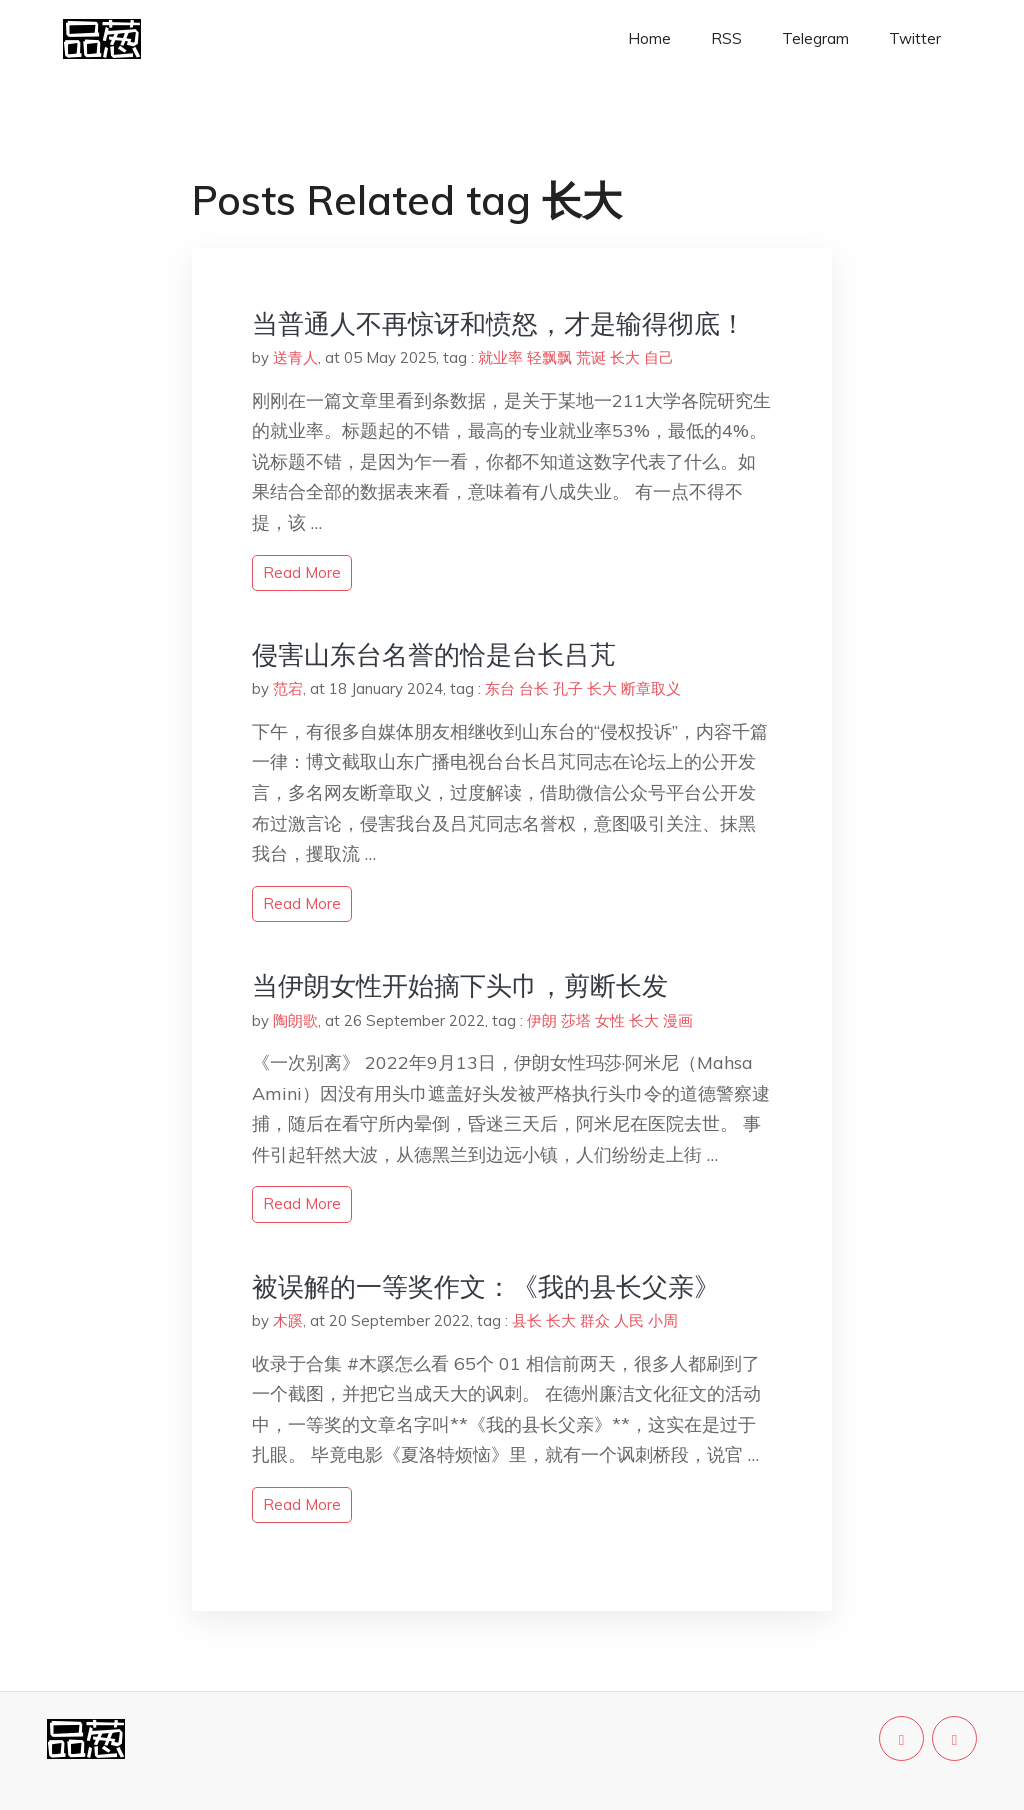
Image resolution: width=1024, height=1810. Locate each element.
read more (302, 572)
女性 (610, 1020)
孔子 (568, 688)
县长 (527, 1320)
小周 (663, 1320)
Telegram (815, 38)
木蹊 (288, 1320)
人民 (629, 1320)
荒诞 (591, 357)
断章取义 (651, 688)
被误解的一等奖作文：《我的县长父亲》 (486, 1286)
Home (649, 38)
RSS (726, 38)
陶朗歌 (295, 1020)
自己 (659, 357)
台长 (534, 688)
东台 (500, 688)
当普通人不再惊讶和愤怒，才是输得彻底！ (499, 323)
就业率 (500, 357)
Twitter (915, 38)
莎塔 (576, 1020)
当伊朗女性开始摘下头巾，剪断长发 (460, 985)
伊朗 (542, 1020)
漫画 (678, 1020)
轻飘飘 (549, 357)
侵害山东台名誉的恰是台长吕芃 (434, 654)
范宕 (288, 688)
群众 (595, 1320)
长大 (625, 357)
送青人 (295, 357)
